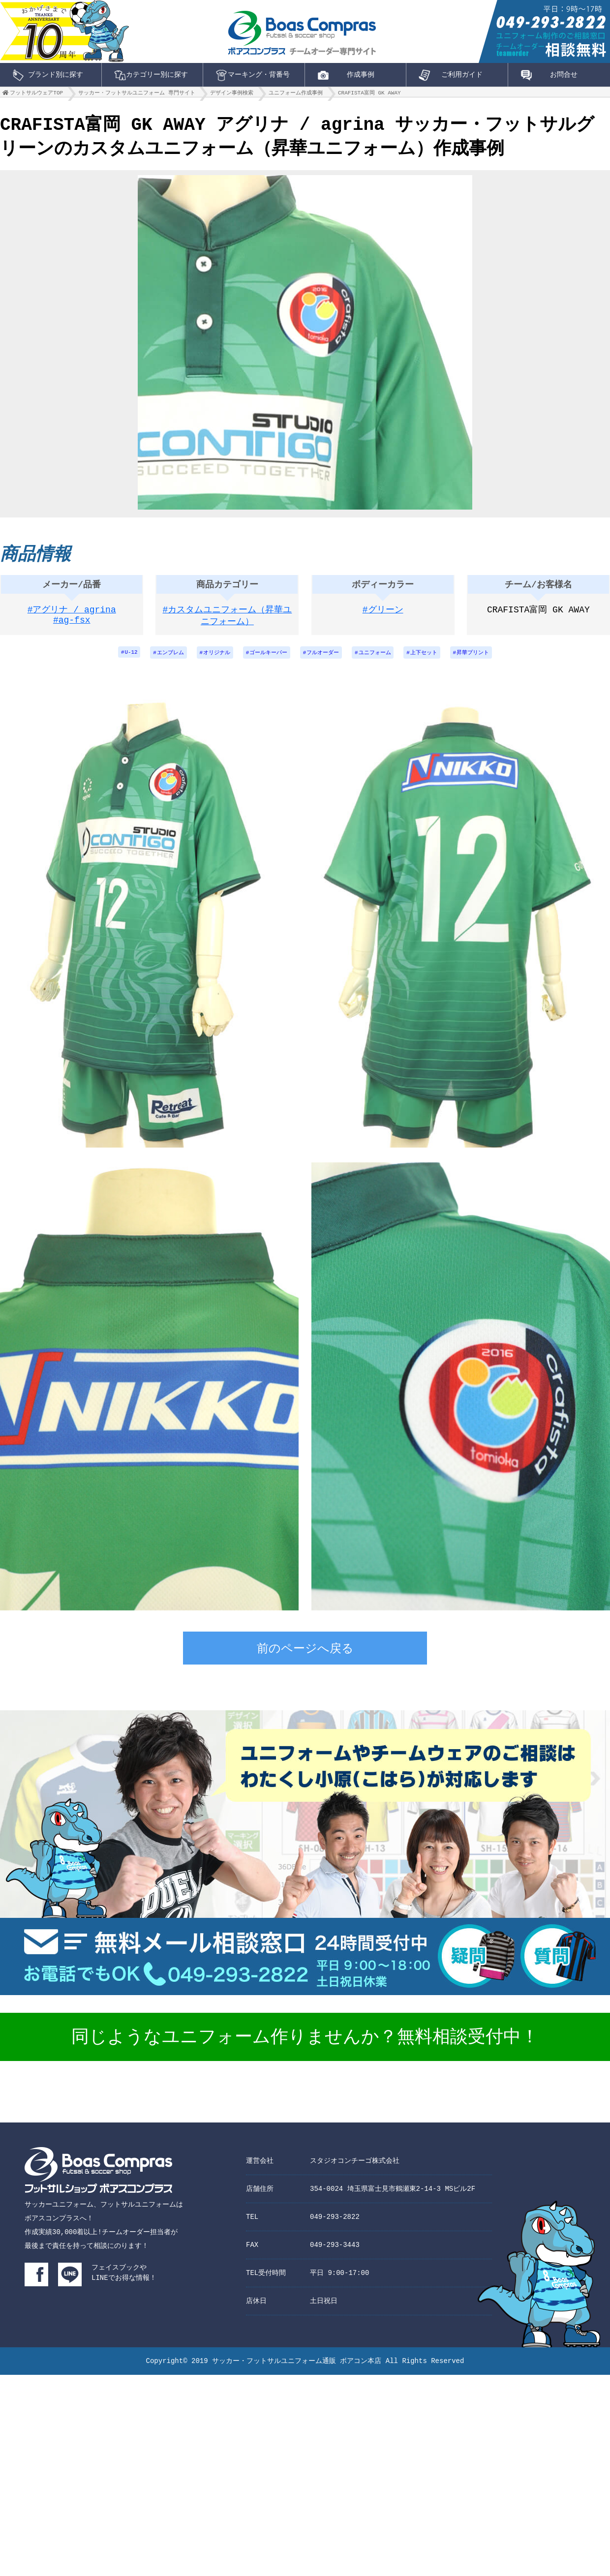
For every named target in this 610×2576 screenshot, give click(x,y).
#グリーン (383, 615)
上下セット (434, 659)
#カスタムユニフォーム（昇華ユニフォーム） (227, 621)
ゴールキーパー (265, 659)
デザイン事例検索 (231, 95)
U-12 (116, 659)
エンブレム (159, 659)
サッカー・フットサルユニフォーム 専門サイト (136, 95)
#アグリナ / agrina (72, 615)
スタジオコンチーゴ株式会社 (354, 2167)
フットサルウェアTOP (36, 95)
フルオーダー (324, 659)
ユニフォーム (380, 659)
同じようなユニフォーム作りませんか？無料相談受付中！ (305, 2045)
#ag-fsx (72, 627)
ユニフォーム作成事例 (296, 95)
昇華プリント (487, 659)
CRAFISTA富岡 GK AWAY (369, 95)
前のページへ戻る (305, 1657)
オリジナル (209, 659)
